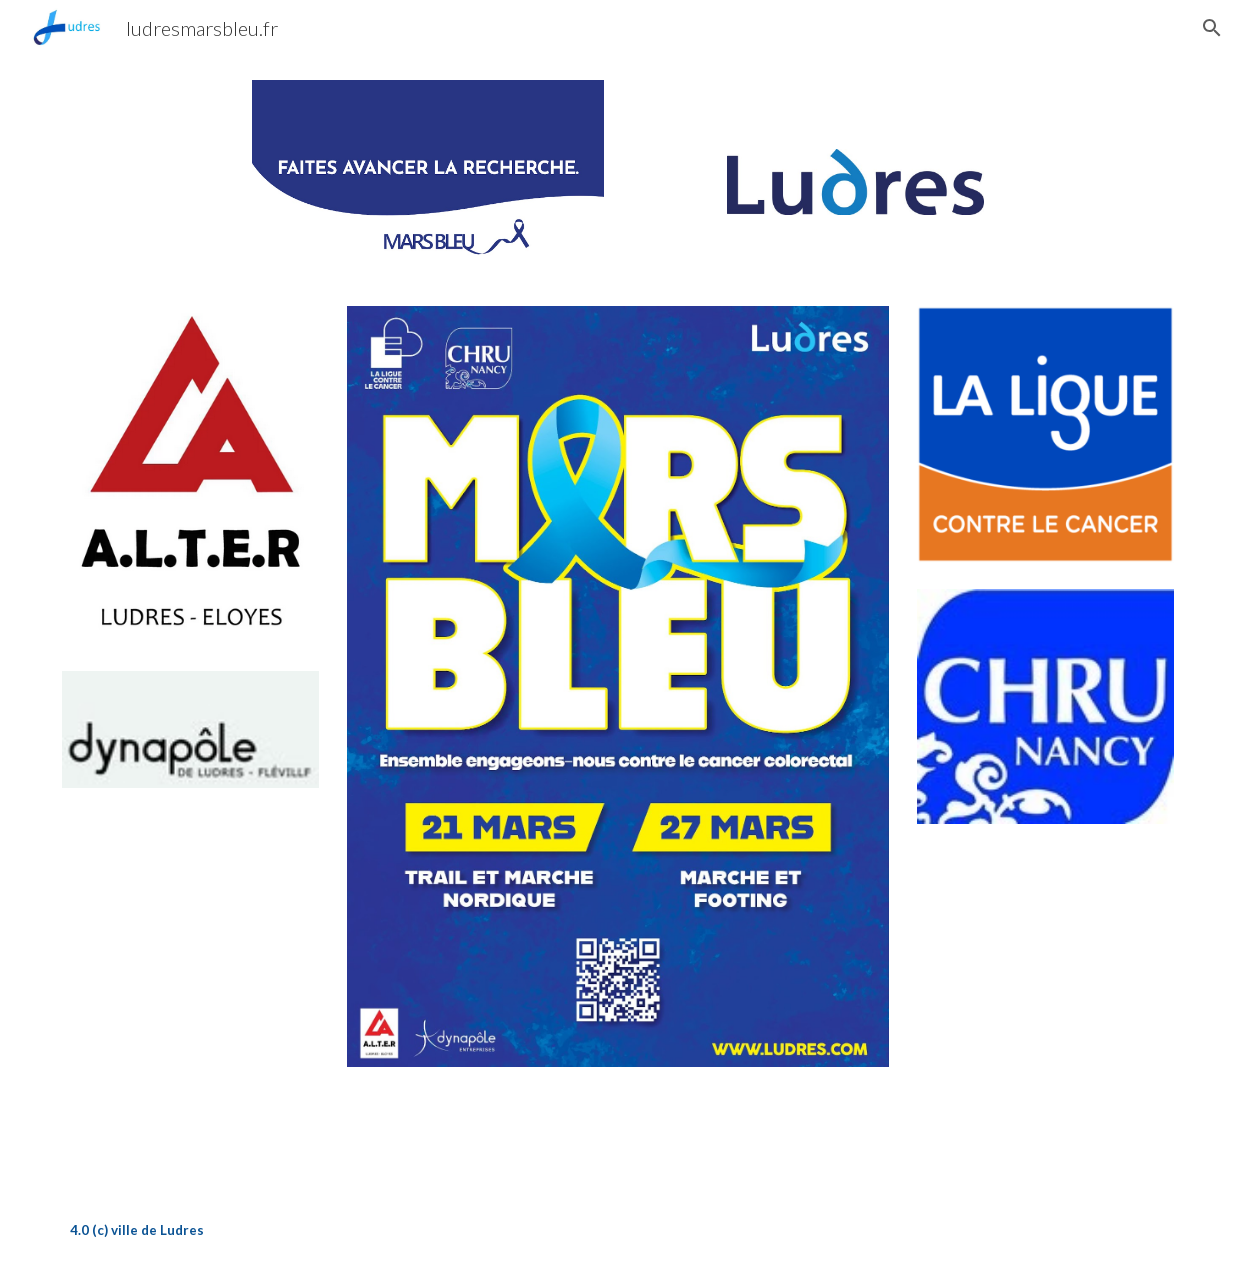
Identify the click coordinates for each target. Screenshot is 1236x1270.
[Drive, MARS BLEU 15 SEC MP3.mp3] (618, 1130)
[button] (1212, 28)
